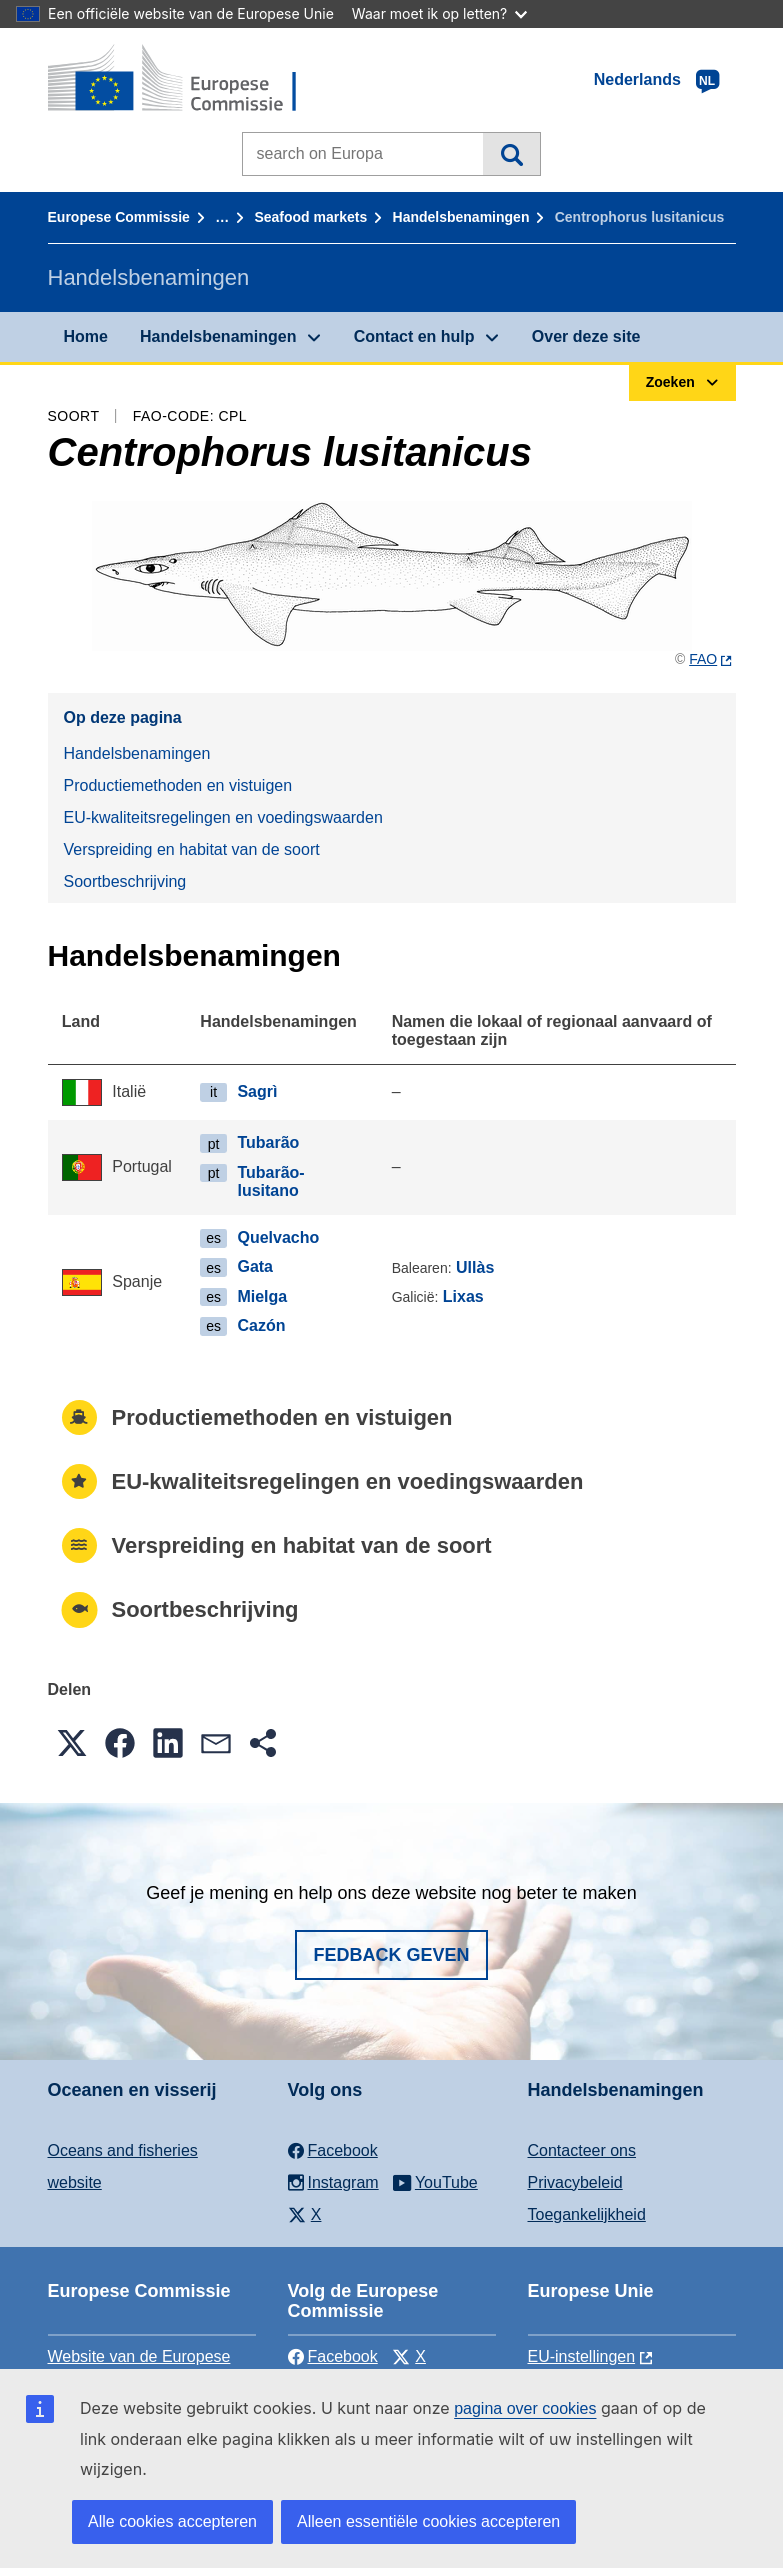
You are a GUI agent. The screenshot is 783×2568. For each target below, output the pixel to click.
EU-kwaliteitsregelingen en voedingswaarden (223, 817)
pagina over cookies (525, 2408)
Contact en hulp (414, 336)
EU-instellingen (582, 2356)
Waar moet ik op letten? (439, 13)
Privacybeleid (575, 2182)
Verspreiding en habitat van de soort (192, 849)
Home (86, 336)
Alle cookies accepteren (172, 2521)
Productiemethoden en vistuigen (178, 785)
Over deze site (586, 336)
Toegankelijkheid (587, 2214)
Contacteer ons (582, 2150)
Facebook (333, 2356)
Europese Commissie (119, 217)
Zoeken (511, 154)
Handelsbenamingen (461, 217)
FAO (703, 659)
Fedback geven (391, 1955)
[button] (72, 1743)
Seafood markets (310, 217)
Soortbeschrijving (125, 881)
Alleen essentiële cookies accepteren (428, 2521)
